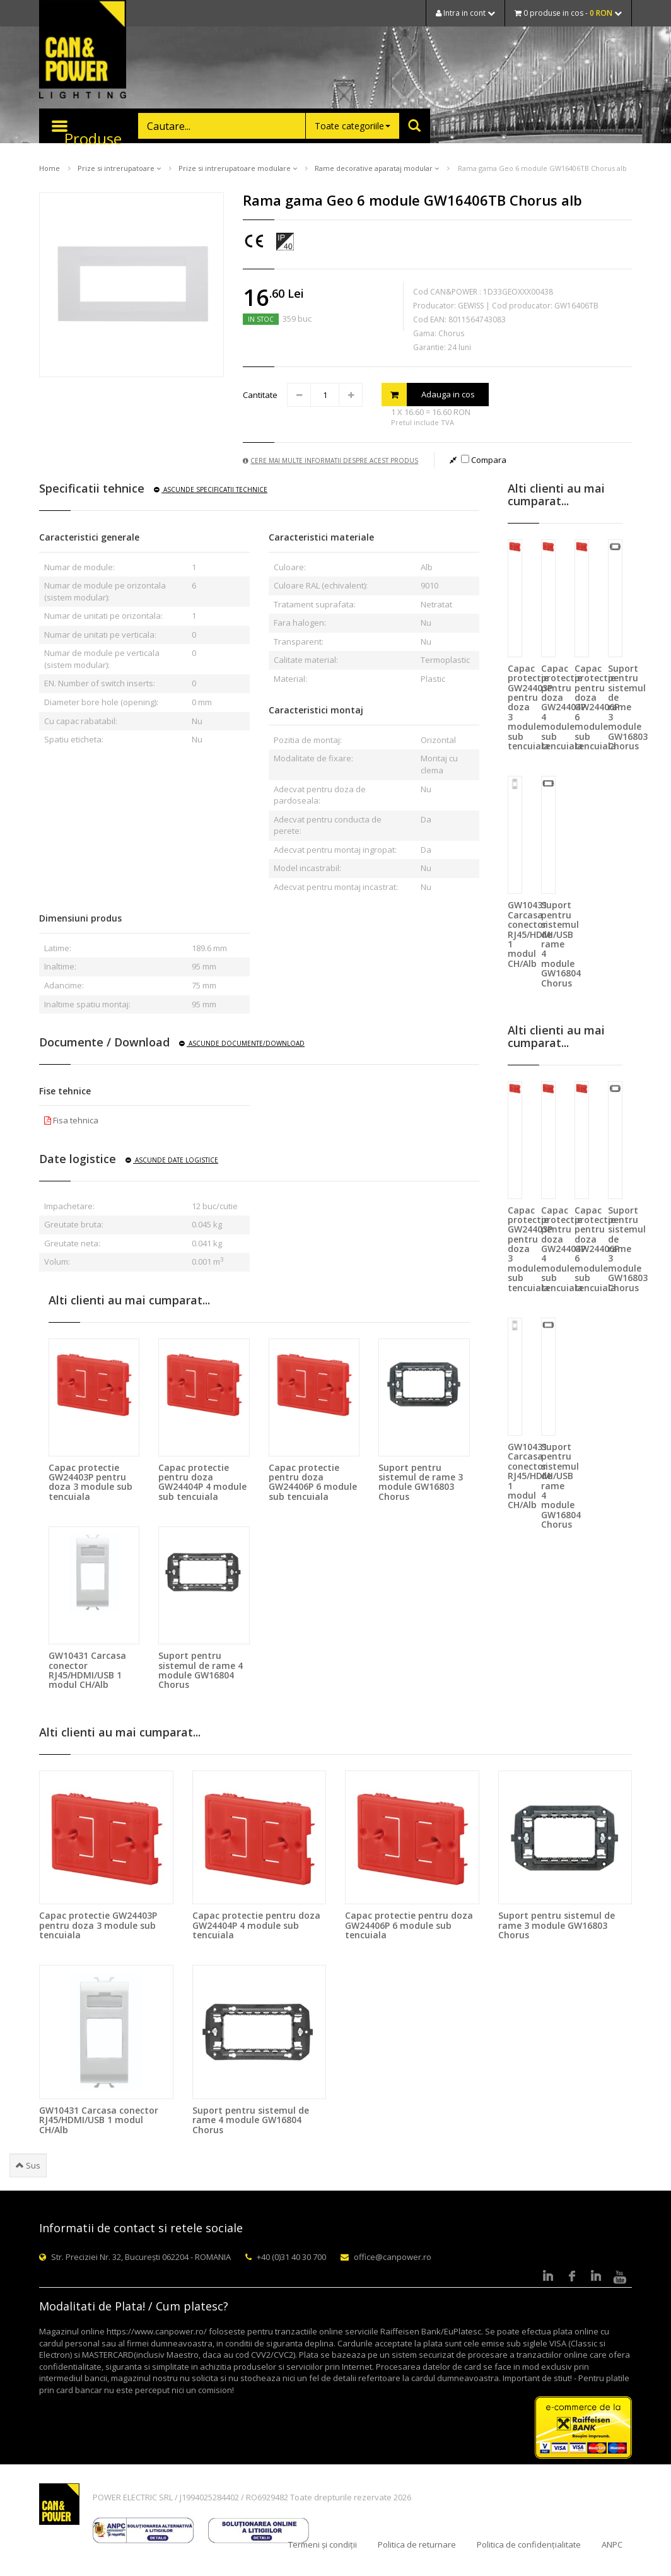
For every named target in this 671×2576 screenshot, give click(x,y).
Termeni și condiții (322, 2544)
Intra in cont (465, 13)
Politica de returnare (417, 2544)
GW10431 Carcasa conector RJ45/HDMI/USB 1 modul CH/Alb (87, 1669)
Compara (483, 459)
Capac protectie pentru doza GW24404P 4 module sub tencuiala (202, 1481)
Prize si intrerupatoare (119, 168)
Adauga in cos (428, 394)
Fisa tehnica (71, 1120)
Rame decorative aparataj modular (377, 168)
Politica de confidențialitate (529, 2544)
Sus (28, 2165)
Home (49, 168)
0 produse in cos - (568, 13)
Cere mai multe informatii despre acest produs (330, 460)
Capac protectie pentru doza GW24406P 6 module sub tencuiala (313, 1481)
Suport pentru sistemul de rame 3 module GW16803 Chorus (420, 1481)
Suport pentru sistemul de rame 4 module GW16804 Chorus (200, 1669)
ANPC (612, 2544)
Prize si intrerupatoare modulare (237, 168)
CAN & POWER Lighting (82, 50)
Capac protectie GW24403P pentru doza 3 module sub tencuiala (90, 1481)
